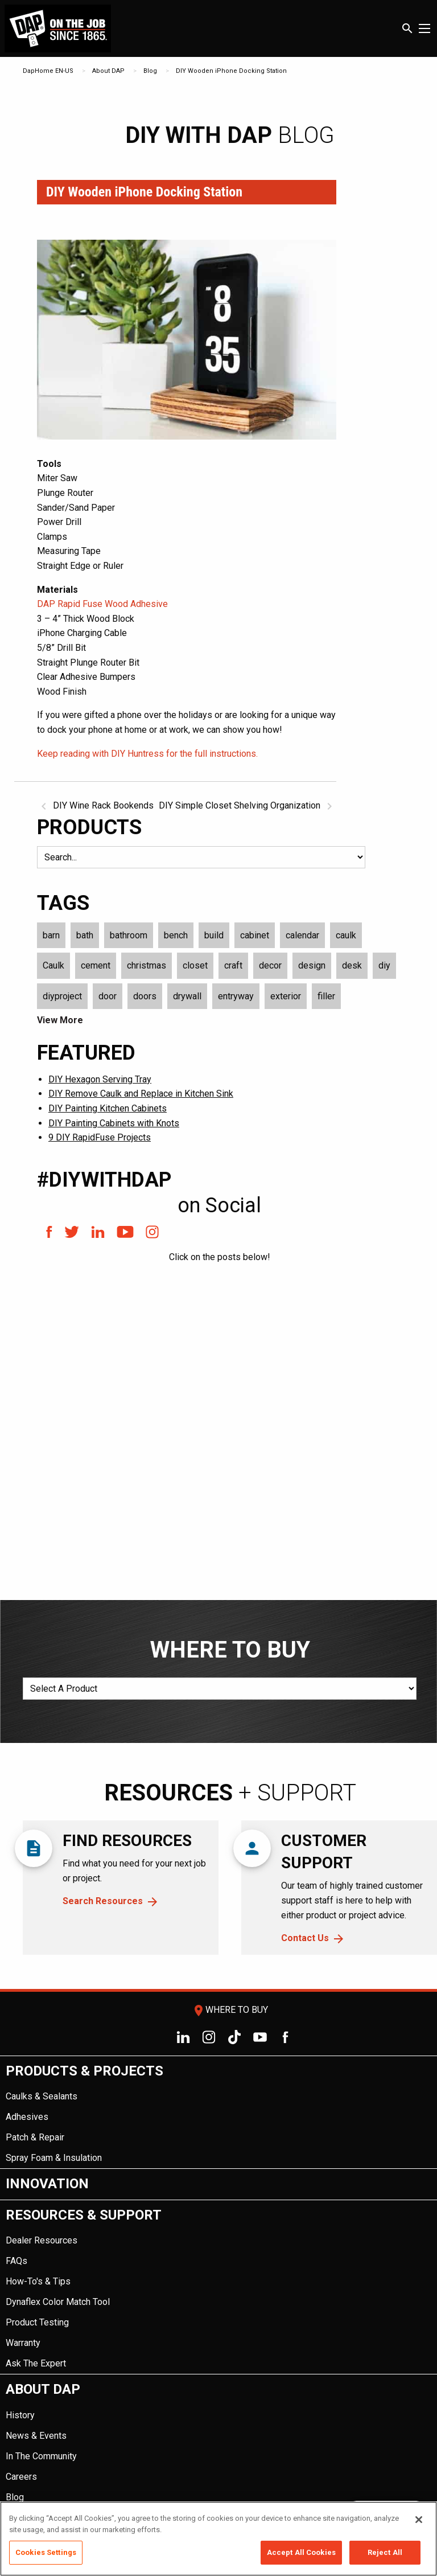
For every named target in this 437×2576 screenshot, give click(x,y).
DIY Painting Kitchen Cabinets (107, 1108)
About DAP (108, 71)
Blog (150, 71)
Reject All (385, 2552)
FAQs (16, 2260)
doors (144, 996)
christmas (146, 965)
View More (60, 1020)
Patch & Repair (35, 2137)
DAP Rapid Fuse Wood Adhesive (102, 603)
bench (176, 935)
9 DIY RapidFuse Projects (99, 1137)
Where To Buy (230, 2009)
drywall (187, 996)
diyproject (62, 996)
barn (51, 935)
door (107, 996)
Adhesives (27, 2116)
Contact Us (305, 1938)
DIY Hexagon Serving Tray (99, 1079)
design (311, 965)
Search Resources (103, 1901)
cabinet (254, 935)
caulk (346, 935)
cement (95, 965)
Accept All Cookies (301, 2552)
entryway (236, 996)
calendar (302, 935)
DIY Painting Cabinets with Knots (113, 1123)
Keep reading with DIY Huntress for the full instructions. (147, 753)
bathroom (128, 935)
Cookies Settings (45, 2552)
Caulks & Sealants (41, 2096)
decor (270, 965)
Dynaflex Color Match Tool (58, 2301)
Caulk (53, 965)
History (20, 2415)
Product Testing (37, 2322)
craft (233, 965)
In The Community (41, 2456)
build (214, 935)
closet (195, 965)
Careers (21, 2476)
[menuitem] (218, 2112)
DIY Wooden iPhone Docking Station (231, 71)
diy (384, 965)
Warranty (23, 2342)
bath (84, 935)
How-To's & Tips (38, 2281)
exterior (285, 996)
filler (326, 996)
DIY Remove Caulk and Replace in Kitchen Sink (140, 1093)
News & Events (36, 2435)
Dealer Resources (41, 2240)
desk (352, 965)
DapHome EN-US (48, 71)
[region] (218, 2538)
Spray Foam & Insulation (54, 2157)
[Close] (418, 2519)
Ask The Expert (36, 2363)
